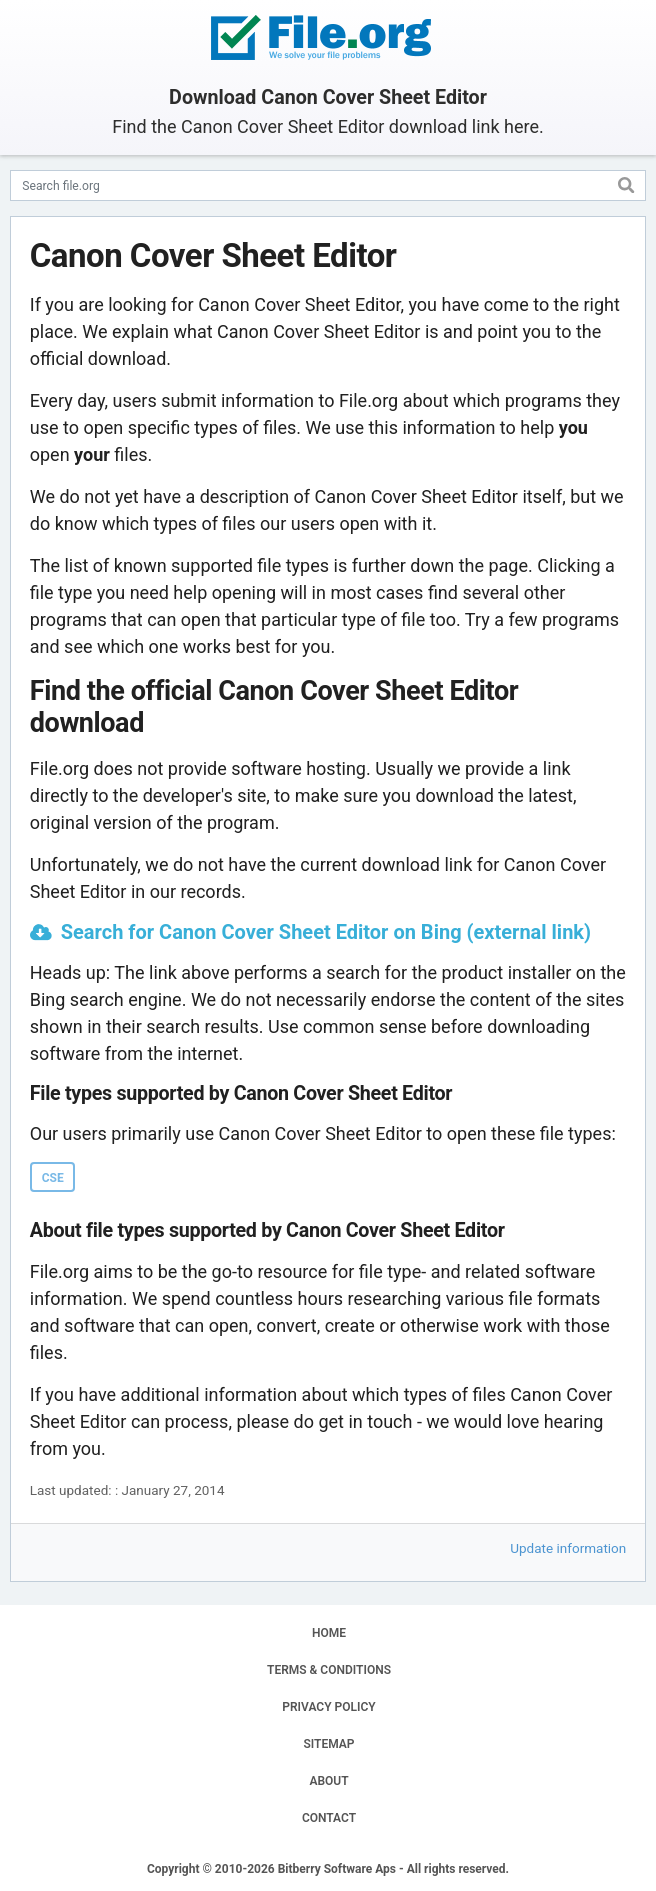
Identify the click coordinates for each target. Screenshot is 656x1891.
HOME (329, 1633)
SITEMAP (328, 1744)
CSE (53, 1178)
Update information (568, 1548)
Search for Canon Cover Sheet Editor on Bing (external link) (326, 932)
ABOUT (328, 1781)
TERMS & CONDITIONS (329, 1670)
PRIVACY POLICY (328, 1707)
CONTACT (329, 1818)
